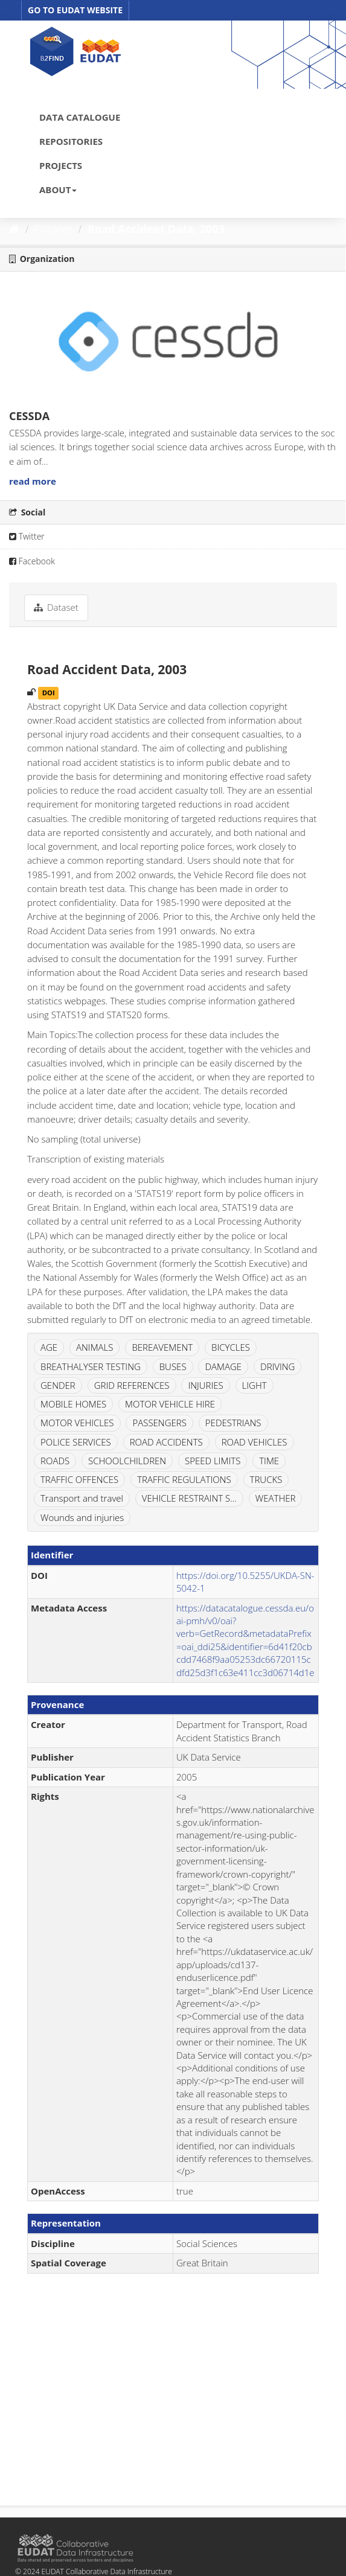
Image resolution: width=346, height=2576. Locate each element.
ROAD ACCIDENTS (166, 1442)
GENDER (57, 1385)
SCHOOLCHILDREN (127, 1461)
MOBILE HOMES (73, 1404)
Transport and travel (81, 1498)
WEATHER (275, 1498)
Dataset (53, 229)
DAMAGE (223, 1366)
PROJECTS (60, 165)
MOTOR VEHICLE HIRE (170, 1404)
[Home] (14, 229)
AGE (48, 1347)
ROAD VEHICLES (254, 1442)
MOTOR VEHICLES (77, 1423)
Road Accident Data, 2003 (156, 229)
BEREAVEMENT (162, 1347)
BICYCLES (230, 1347)
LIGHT (254, 1385)
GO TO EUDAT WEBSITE (75, 10)
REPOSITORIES (71, 141)
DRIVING (277, 1366)
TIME (269, 1461)
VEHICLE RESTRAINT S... (189, 1498)
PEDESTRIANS (233, 1423)
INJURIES (205, 1385)
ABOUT (58, 189)
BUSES (173, 1366)
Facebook (32, 561)
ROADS (54, 1461)
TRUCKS (266, 1479)
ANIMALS (94, 1347)
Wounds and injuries (82, 1517)
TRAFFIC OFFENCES (79, 1479)
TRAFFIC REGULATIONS (184, 1479)
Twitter (27, 536)
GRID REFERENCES (132, 1385)
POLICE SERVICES (75, 1442)
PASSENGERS (159, 1423)
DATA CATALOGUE (79, 117)
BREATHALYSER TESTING (90, 1366)
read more (32, 481)
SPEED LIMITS (212, 1461)
